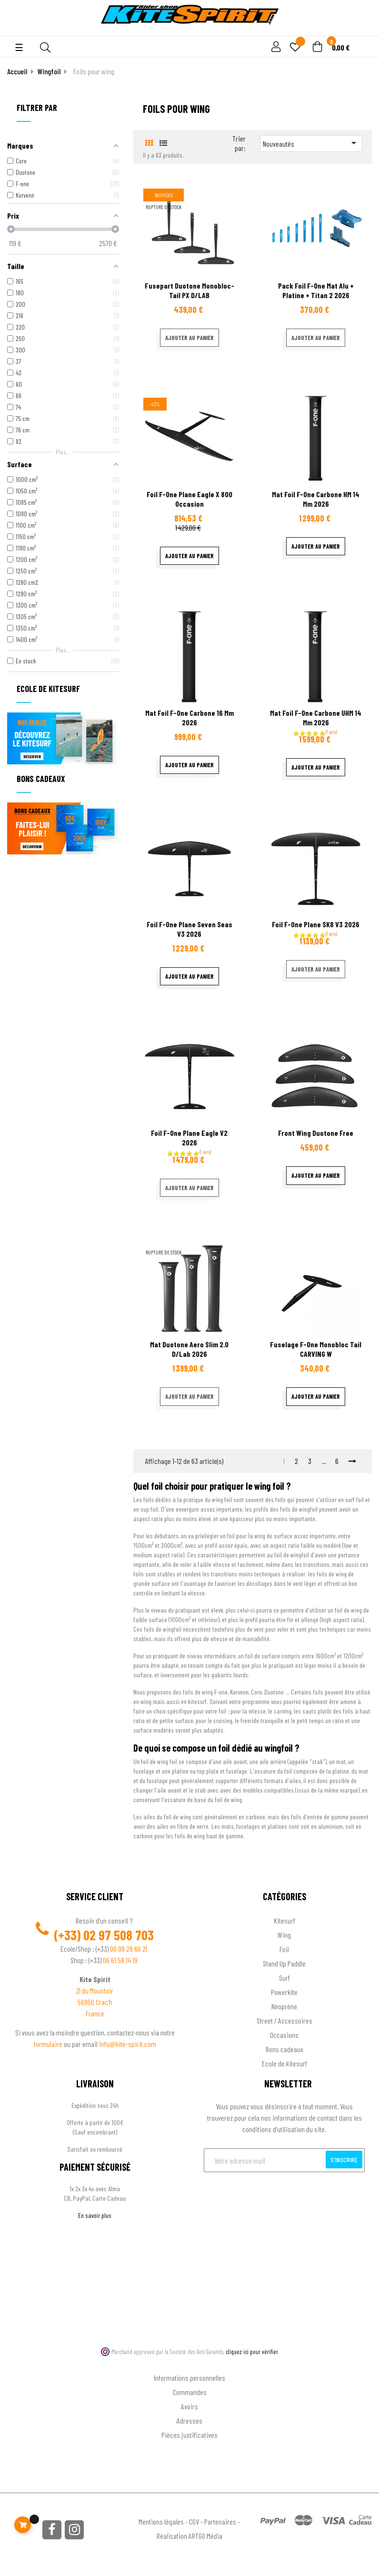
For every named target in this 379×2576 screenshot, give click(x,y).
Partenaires (220, 2521)
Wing (284, 1934)
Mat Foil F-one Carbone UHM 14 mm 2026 (315, 717)
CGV (194, 2521)
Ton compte (190, 2362)
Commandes (190, 2391)
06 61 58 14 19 (120, 1960)
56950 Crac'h (95, 2001)
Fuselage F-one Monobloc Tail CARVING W (315, 1349)
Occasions (284, 2034)
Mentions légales (161, 2521)
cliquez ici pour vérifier (252, 2351)
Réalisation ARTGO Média (189, 2535)
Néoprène (284, 2006)
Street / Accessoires (284, 2020)
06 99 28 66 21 (128, 1948)
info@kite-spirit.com (127, 2043)
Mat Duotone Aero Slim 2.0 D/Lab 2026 (189, 1349)
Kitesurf (284, 1920)
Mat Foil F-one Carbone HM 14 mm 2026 (315, 499)
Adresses (189, 2420)
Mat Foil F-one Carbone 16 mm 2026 (189, 717)
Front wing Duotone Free (315, 1132)
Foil (284, 1949)
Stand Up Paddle (284, 1963)
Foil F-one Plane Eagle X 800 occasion (189, 499)
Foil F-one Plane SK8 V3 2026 (315, 924)
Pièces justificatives (189, 2434)
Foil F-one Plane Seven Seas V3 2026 (189, 929)
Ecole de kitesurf (284, 2063)
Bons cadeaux (284, 2049)
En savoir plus (94, 2215)
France (95, 2013)
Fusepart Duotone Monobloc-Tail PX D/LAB (189, 290)
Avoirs (189, 2406)
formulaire (49, 2043)
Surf (284, 1977)
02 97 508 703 (118, 1935)
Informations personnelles (189, 2377)
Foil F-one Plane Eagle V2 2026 (189, 1137)
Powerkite (284, 1991)
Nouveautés (311, 143)
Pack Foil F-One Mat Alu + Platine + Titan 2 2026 (316, 290)
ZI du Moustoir (94, 1990)
